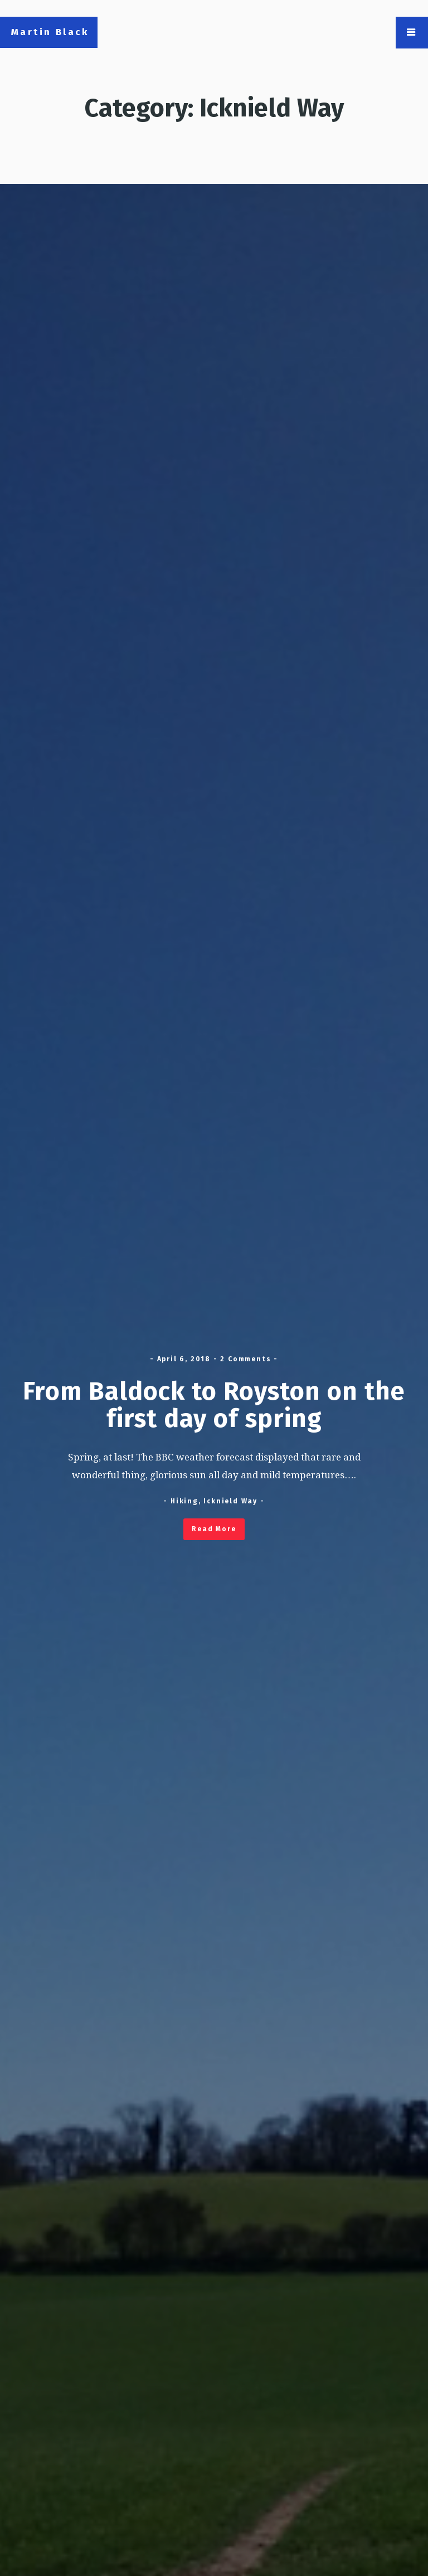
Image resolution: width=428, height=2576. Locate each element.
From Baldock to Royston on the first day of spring (214, 1405)
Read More (214, 1529)
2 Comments (245, 1359)
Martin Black (50, 32)
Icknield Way (230, 1501)
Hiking (184, 1501)
